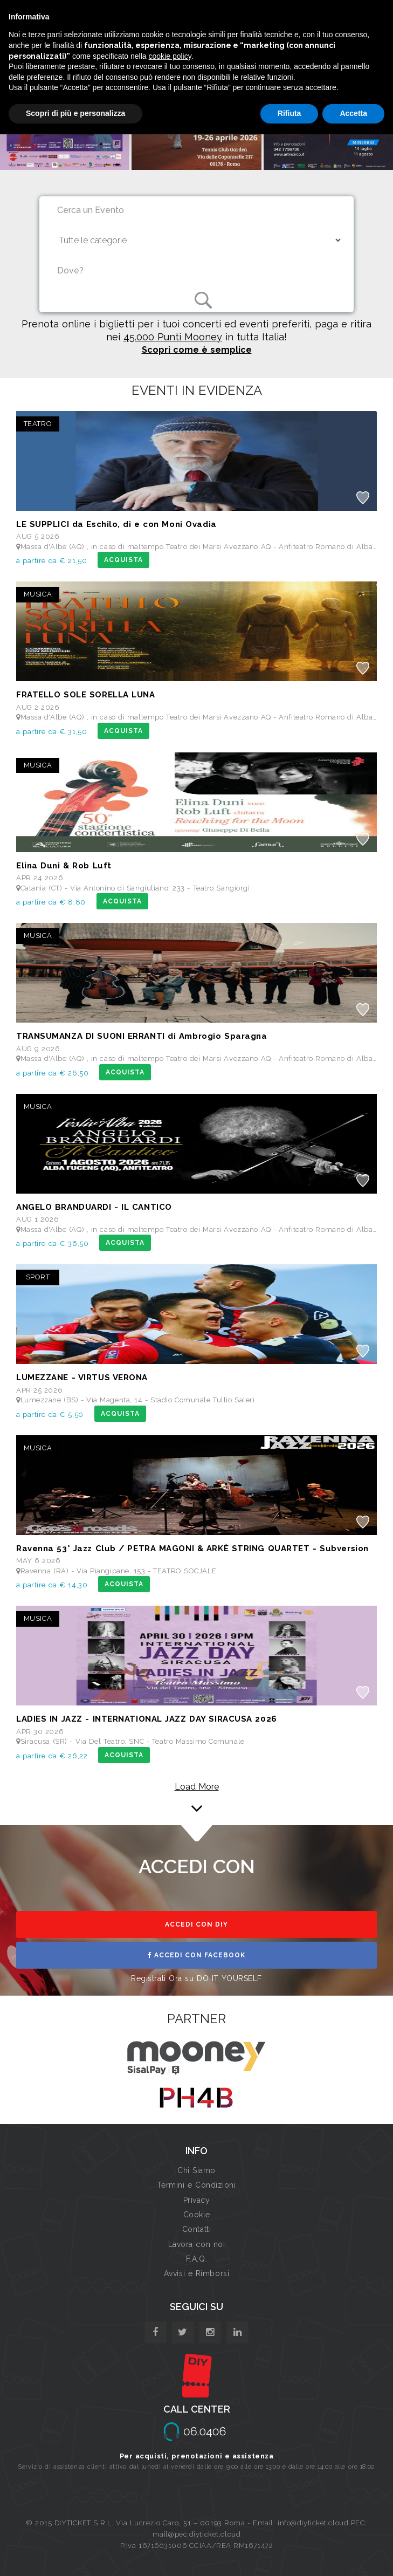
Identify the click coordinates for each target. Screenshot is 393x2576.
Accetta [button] (353, 113)
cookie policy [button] (170, 56)
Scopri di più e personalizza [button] (75, 113)
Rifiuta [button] (289, 113)
